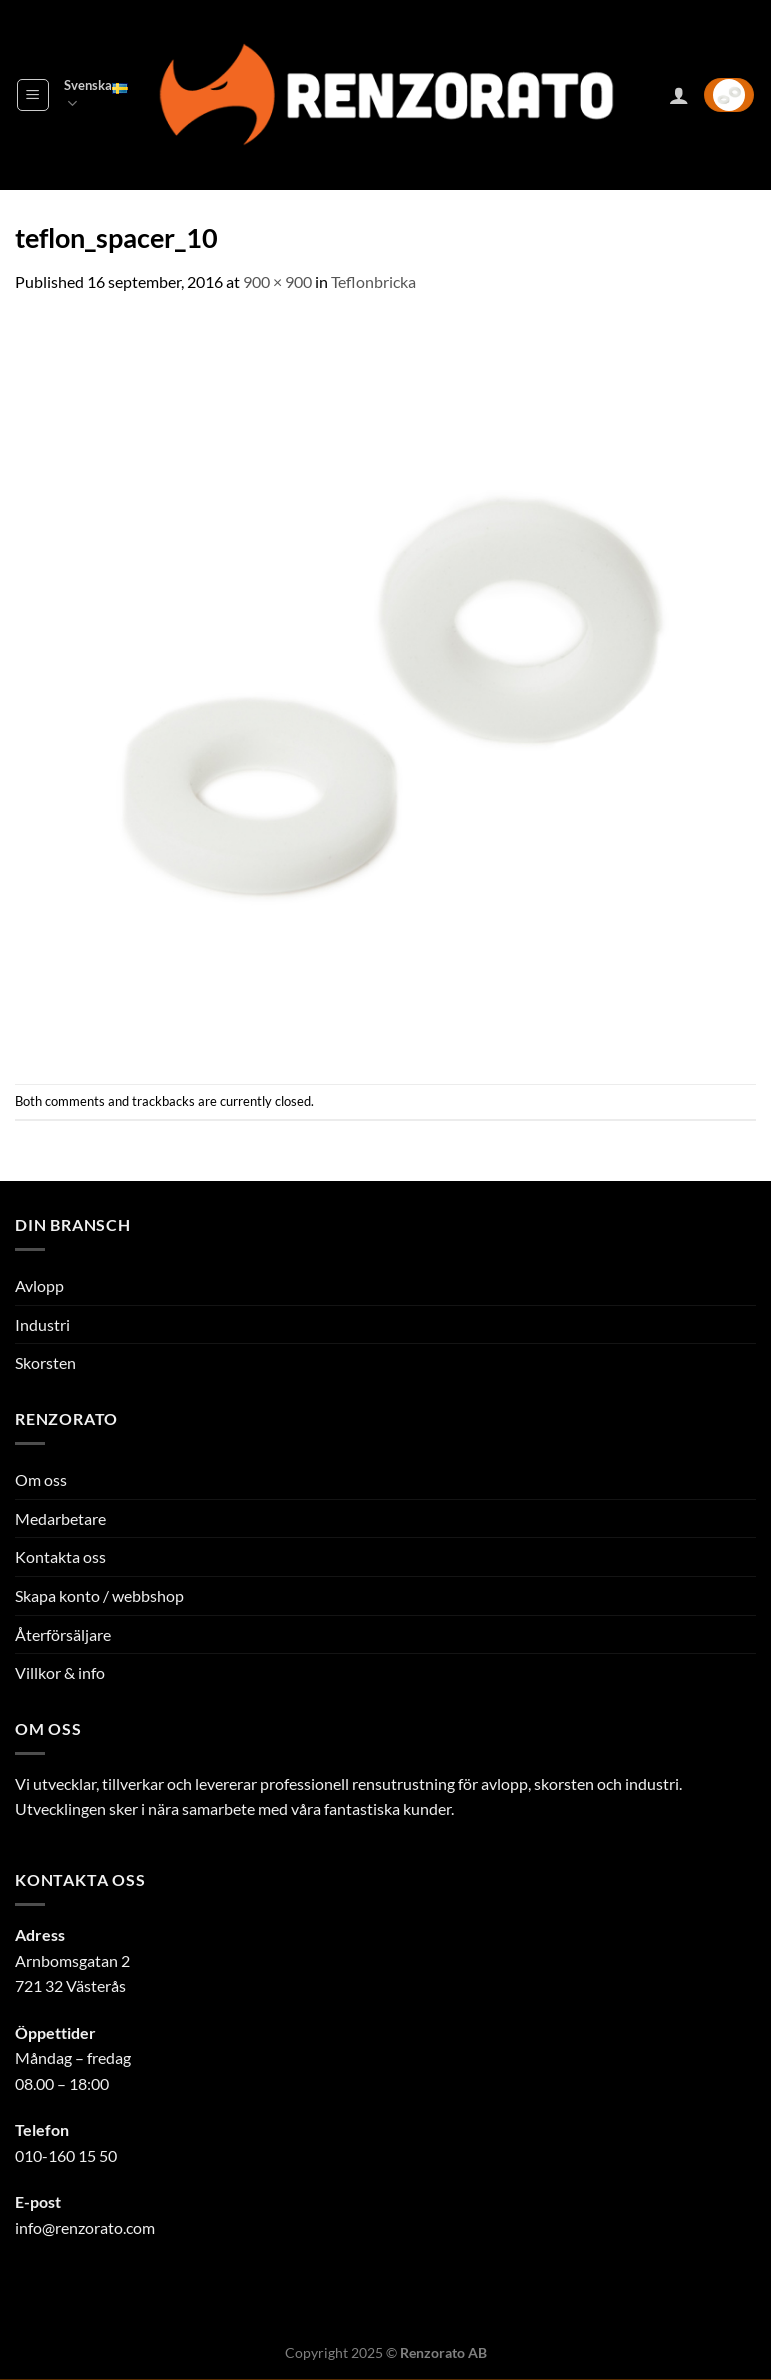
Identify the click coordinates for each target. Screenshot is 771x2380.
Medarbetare (60, 1518)
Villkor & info (60, 1672)
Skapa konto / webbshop (99, 1595)
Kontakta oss (60, 1556)
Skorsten (45, 1362)
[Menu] (33, 95)
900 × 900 (277, 281)
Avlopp (39, 1285)
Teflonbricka (373, 281)
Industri (42, 1324)
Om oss (41, 1479)
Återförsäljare (63, 1634)
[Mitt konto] (679, 95)
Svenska (96, 95)
